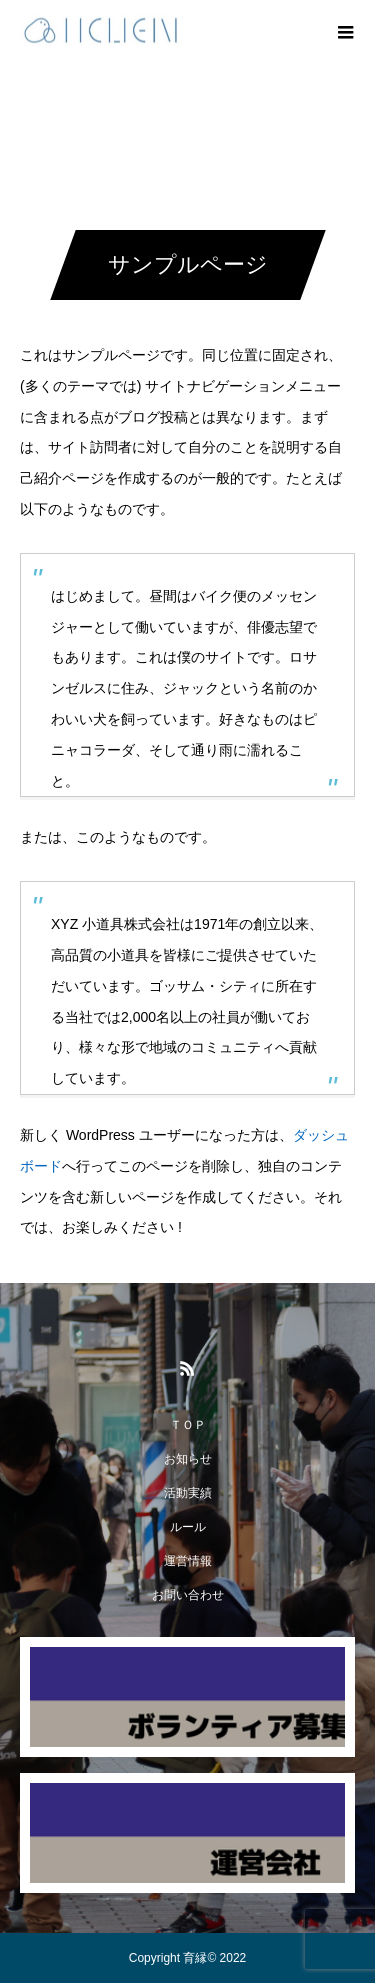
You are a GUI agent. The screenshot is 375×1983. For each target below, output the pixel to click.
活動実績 (188, 1493)
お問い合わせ (188, 1595)
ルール (188, 1527)
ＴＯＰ (188, 1425)
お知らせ (188, 1459)
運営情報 (188, 1561)
